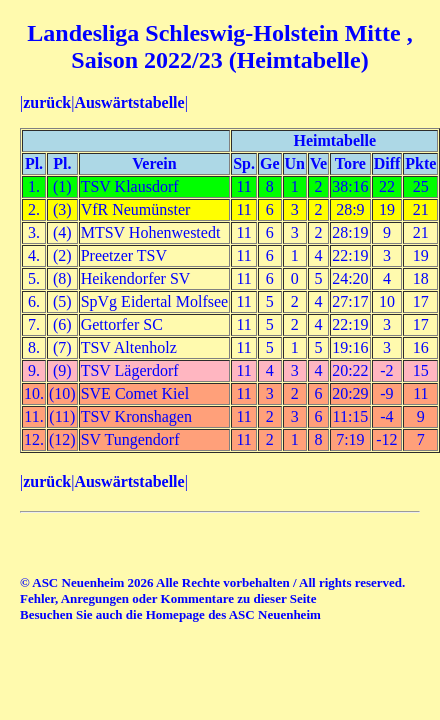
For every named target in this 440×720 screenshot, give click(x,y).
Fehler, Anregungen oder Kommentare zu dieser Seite (168, 598)
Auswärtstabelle (129, 102)
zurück (47, 102)
